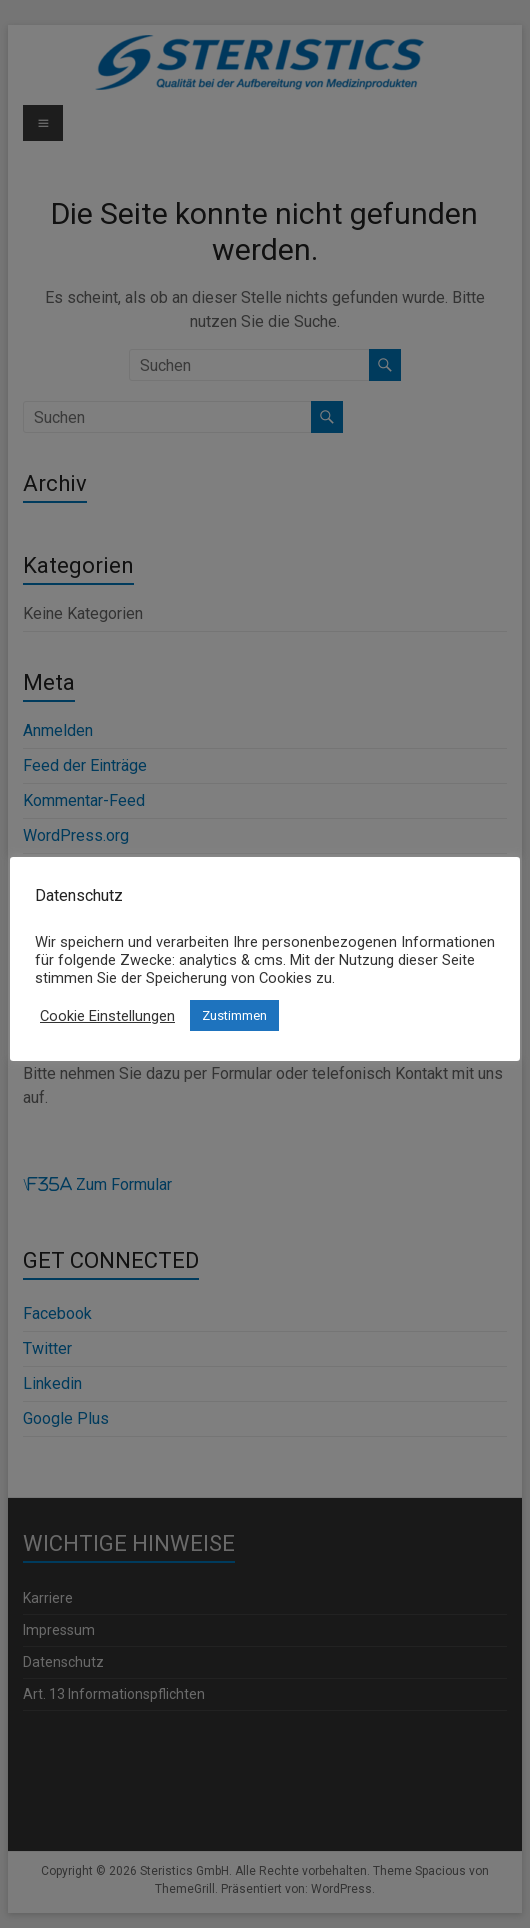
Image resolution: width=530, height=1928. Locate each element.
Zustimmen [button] (234, 1015)
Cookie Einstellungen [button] (107, 1016)
